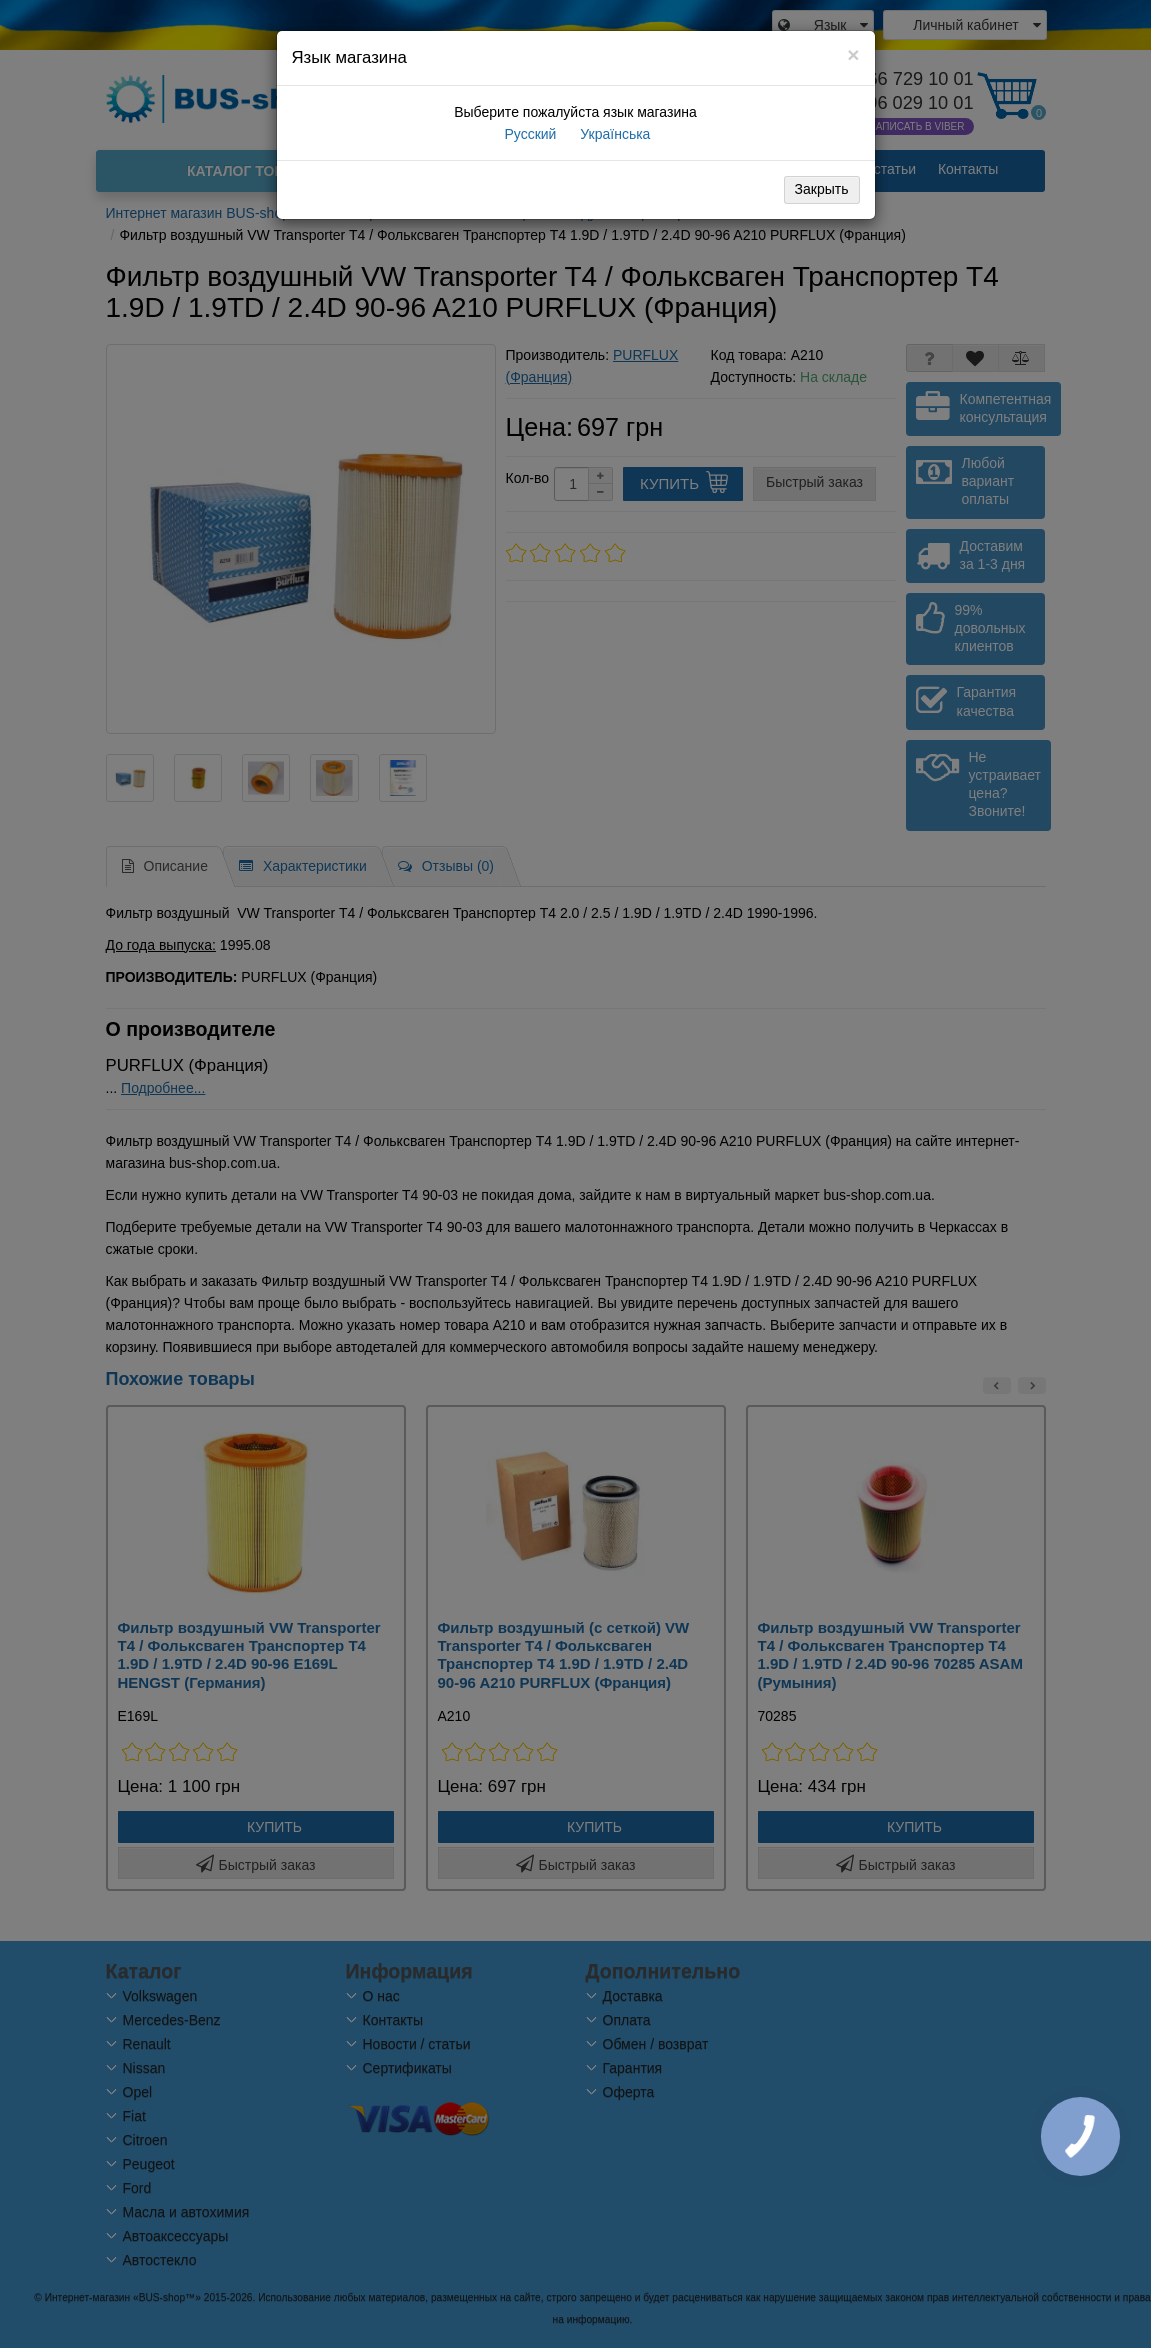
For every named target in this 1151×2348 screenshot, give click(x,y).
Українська (613, 134)
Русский (529, 134)
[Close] (853, 54)
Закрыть (822, 189)
